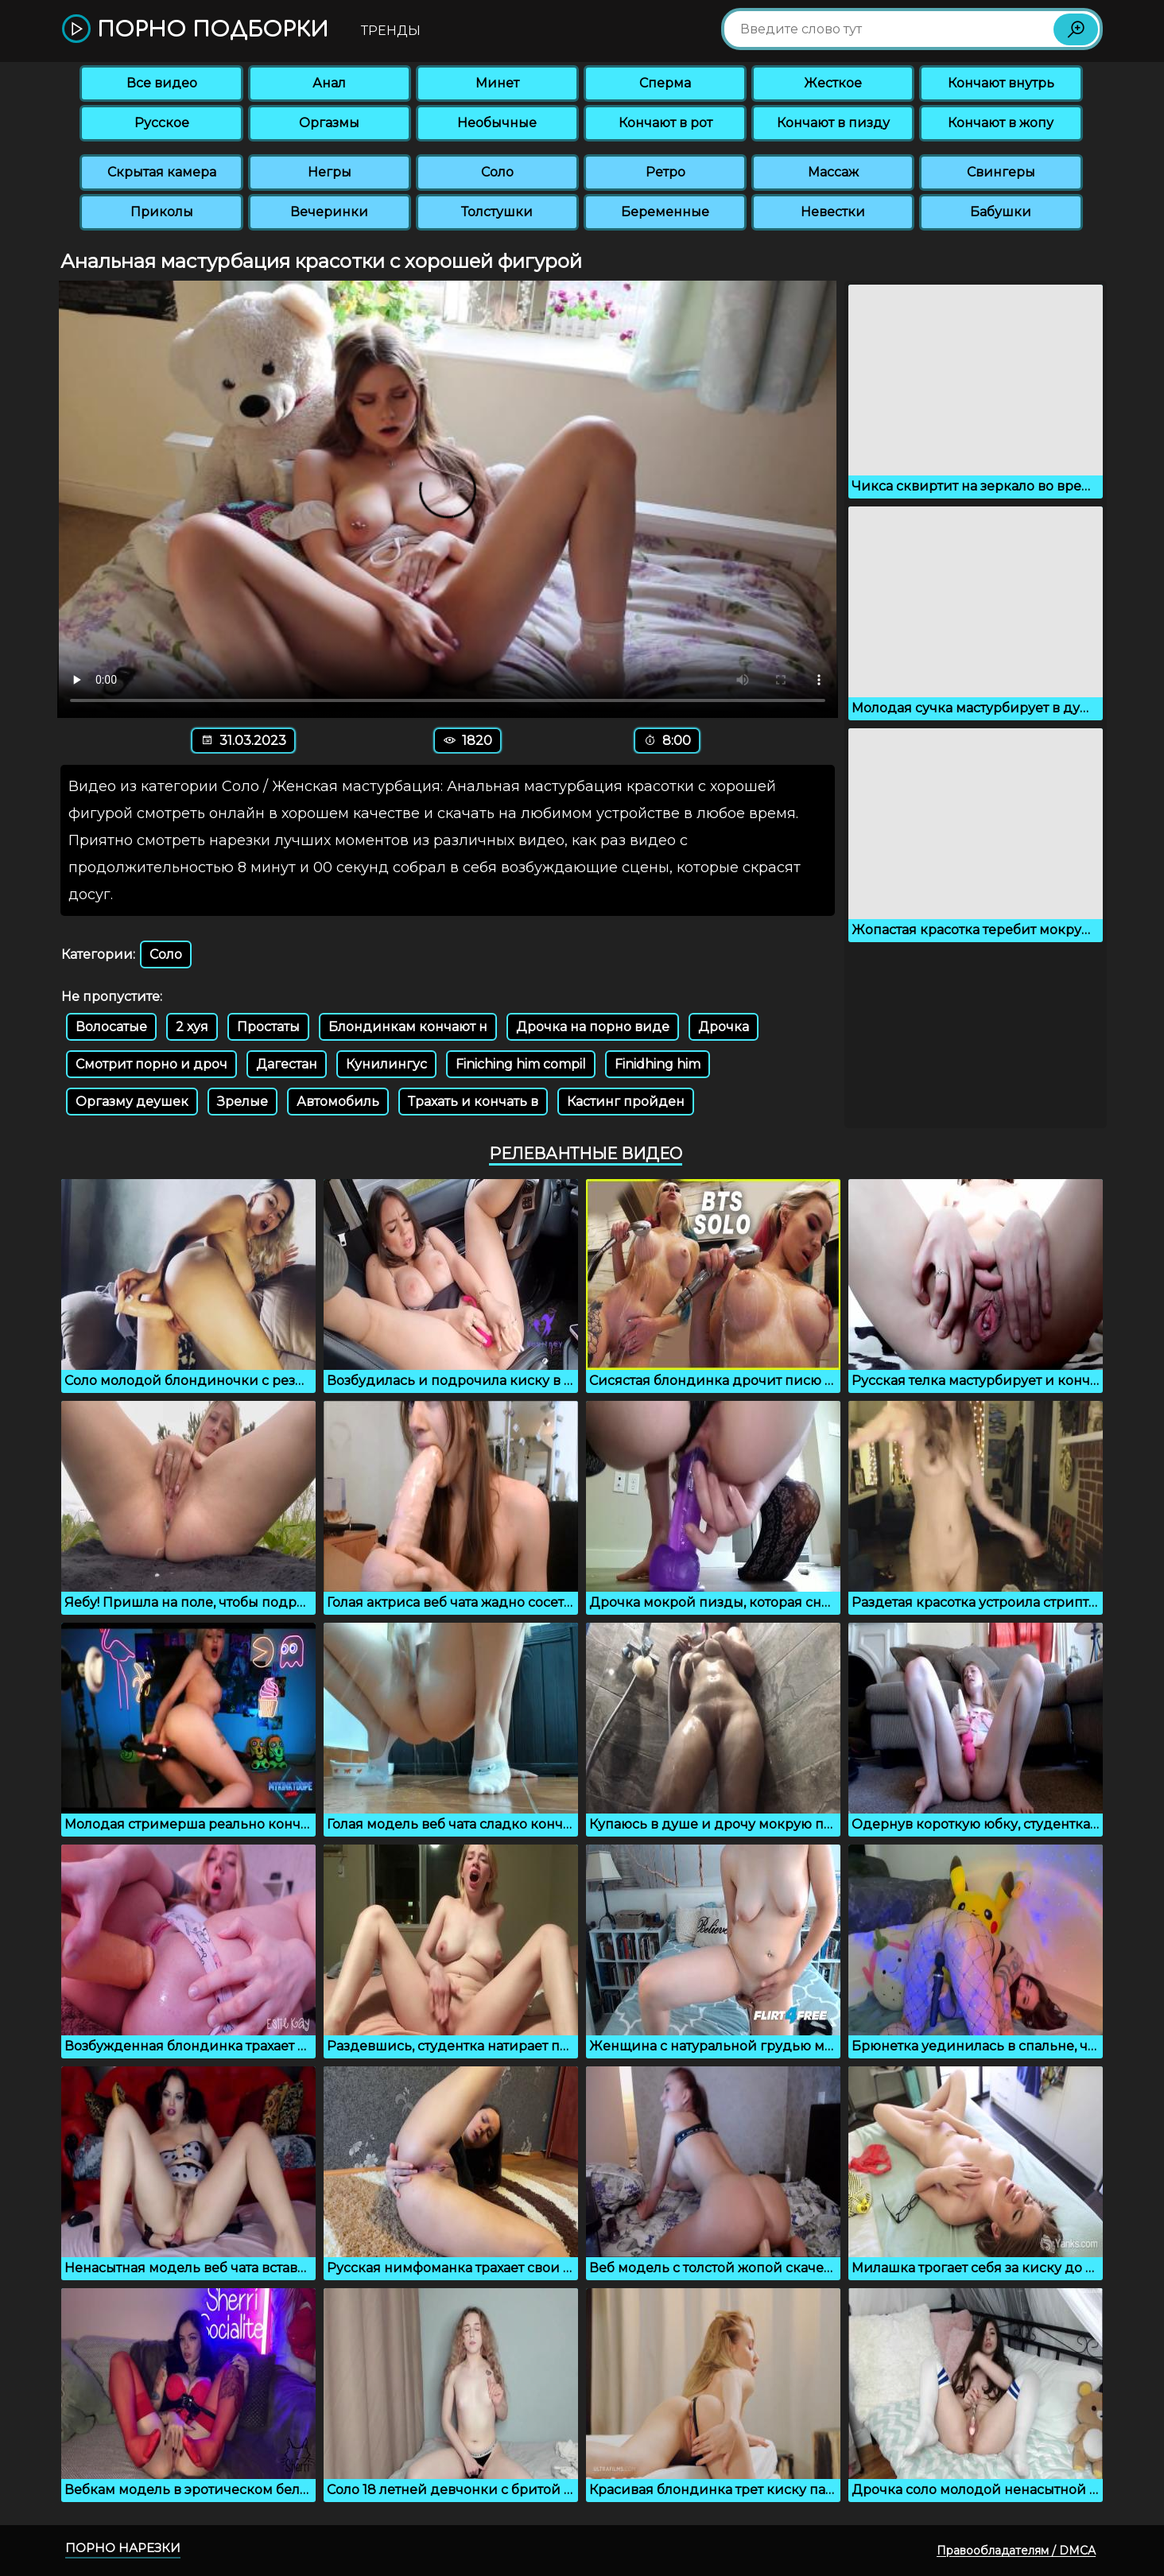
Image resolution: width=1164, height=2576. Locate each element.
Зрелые (242, 1101)
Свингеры (1001, 172)
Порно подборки (195, 29)
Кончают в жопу (1000, 122)
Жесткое (833, 83)
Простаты (268, 1026)
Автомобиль (338, 1101)
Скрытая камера (161, 172)
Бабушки (1000, 211)
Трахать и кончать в (473, 1101)
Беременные (665, 211)
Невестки (833, 211)
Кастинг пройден (626, 1101)
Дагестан (286, 1064)
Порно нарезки (122, 2547)
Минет (497, 83)
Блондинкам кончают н (407, 1026)
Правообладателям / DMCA (1016, 2550)
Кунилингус (386, 1064)
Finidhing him (657, 1064)
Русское (161, 122)
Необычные (497, 122)
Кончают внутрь (1001, 83)
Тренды (391, 30)
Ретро (665, 172)
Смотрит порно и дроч (151, 1064)
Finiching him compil (521, 1064)
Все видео (161, 83)
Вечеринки (329, 211)
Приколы (161, 211)
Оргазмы (329, 122)
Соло (497, 172)
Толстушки (497, 211)
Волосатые (111, 1026)
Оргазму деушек (132, 1101)
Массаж (833, 172)
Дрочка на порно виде (592, 1026)
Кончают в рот (665, 122)
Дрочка (723, 1026)
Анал (329, 83)
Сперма (665, 83)
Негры (329, 172)
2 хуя (192, 1026)
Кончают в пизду (833, 122)
